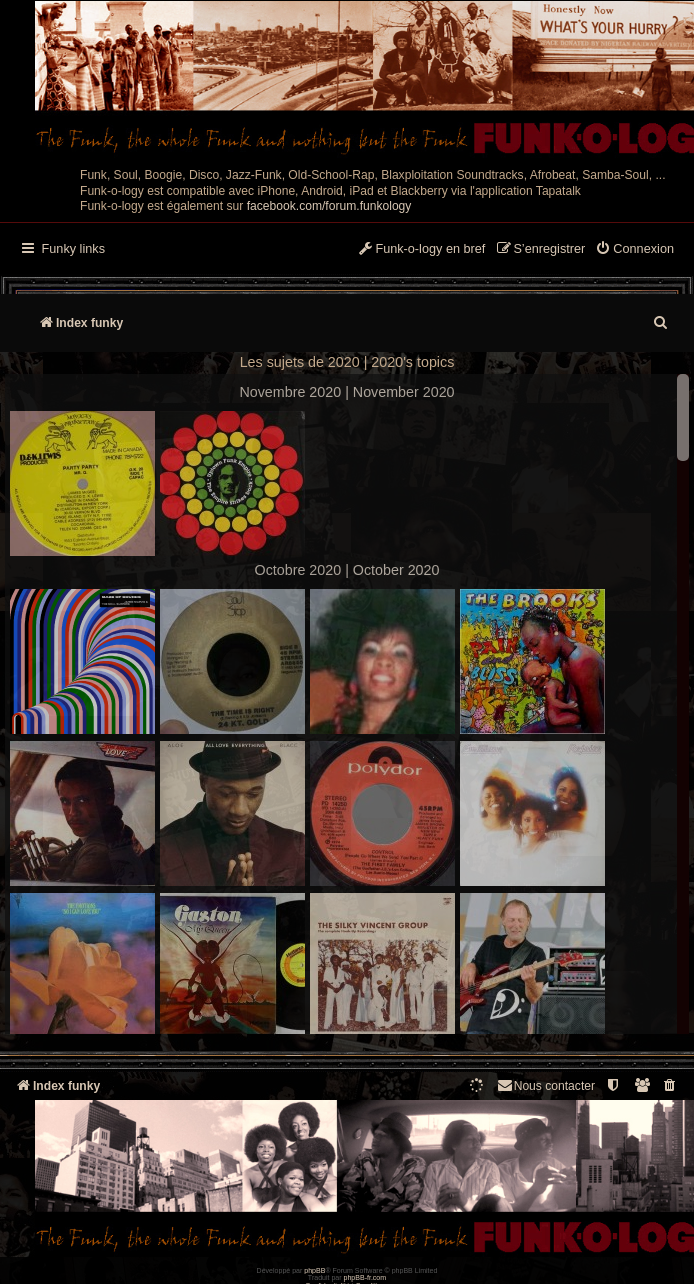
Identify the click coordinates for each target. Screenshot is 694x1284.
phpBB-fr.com (365, 1277)
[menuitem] (634, 250)
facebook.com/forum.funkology (329, 206)
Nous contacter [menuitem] (545, 1085)
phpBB (314, 1270)
